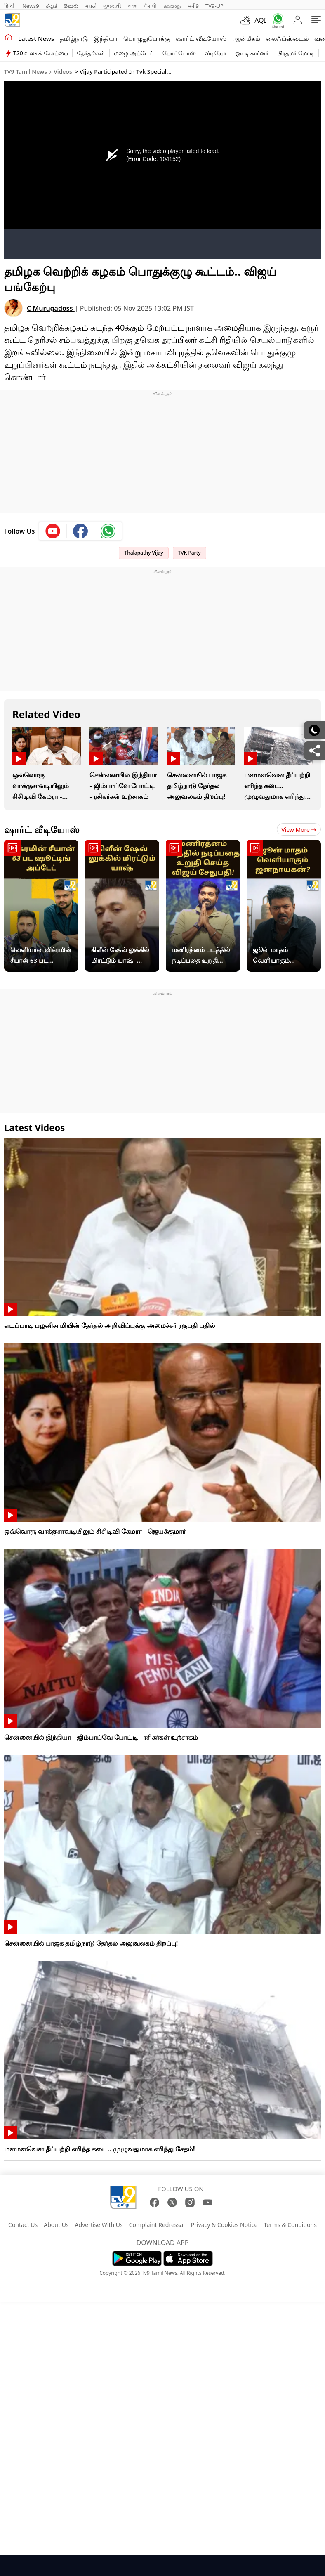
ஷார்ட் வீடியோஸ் (201, 38)
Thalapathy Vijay (143, 552)
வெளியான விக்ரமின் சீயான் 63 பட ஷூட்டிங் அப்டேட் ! (40, 955)
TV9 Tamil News (25, 72)
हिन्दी (10, 5)
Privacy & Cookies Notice (224, 2225)
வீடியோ (215, 53)
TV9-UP (214, 5)
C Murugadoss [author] (51, 308)
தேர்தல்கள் (91, 53)
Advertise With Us (99, 2225)
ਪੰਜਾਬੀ (150, 5)
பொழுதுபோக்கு (146, 38)
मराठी (91, 5)
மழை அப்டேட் (134, 53)
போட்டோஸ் (179, 53)
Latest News (36, 38)
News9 (30, 5)
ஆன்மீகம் (246, 38)
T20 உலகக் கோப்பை (40, 53)
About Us (56, 2225)
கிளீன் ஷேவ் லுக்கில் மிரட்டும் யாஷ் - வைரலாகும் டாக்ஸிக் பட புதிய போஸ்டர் (121, 955)
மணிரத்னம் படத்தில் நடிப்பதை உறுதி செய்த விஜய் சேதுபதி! (201, 955)
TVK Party (189, 552)
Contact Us (23, 2225)
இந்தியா (106, 38)
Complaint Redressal (157, 2225)
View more (298, 829)
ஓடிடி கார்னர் (252, 53)
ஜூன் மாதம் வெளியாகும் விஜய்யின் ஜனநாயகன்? (271, 955)
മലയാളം (172, 5)
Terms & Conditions (290, 2225)
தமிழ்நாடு (74, 38)
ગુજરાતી (112, 5)
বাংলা (132, 5)
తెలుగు (71, 5)
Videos (63, 72)
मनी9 (193, 5)
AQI (260, 20)
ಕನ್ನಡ (51, 5)
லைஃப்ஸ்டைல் (287, 38)
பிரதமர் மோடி (295, 53)
